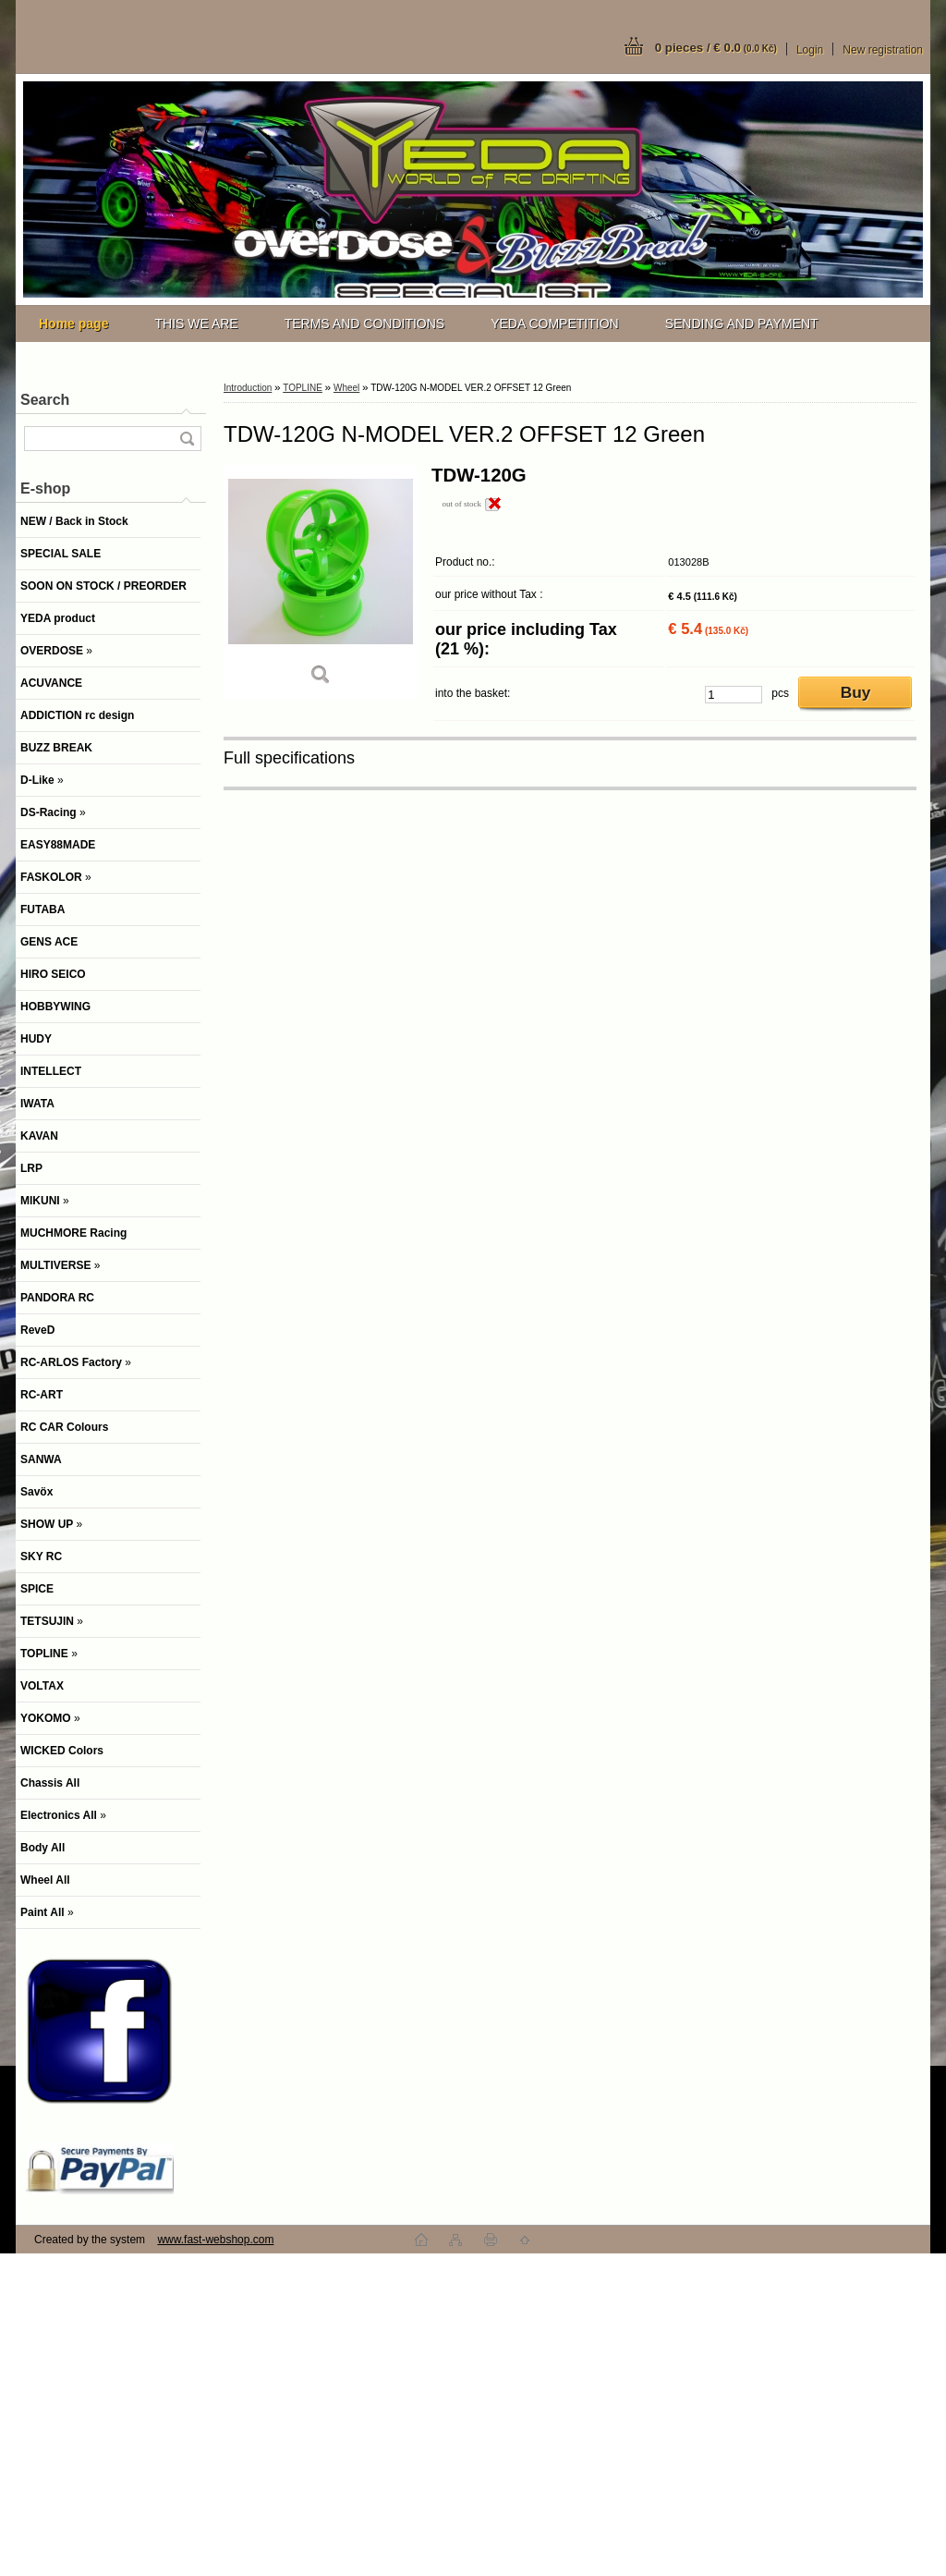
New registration (883, 49)
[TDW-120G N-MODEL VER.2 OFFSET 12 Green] (320, 582)
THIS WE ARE (195, 323)
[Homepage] (73, 323)
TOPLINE (302, 388)
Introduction (248, 388)
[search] (186, 438)
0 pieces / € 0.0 (716, 48)
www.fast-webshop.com (215, 2239)
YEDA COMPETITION (554, 323)
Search (44, 400)
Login (809, 49)
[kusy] (733, 694)
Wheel (346, 388)
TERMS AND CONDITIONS (364, 323)
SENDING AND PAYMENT (742, 323)
